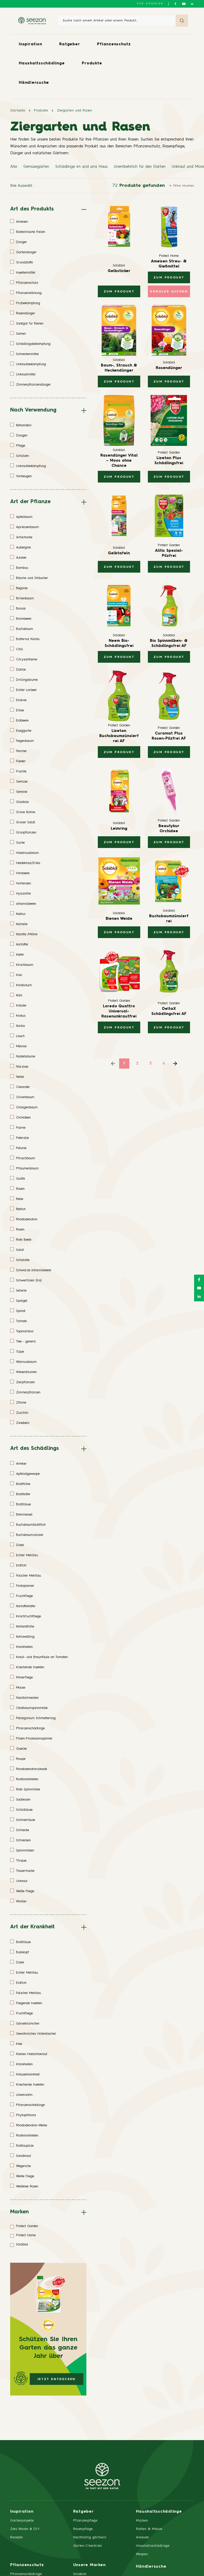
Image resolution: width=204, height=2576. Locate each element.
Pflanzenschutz (114, 44)
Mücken (142, 2520)
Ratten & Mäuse (149, 2529)
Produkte (92, 63)
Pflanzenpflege (85, 2520)
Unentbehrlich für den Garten (139, 167)
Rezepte (16, 2537)
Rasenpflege (83, 2529)
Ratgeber (69, 44)
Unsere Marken (89, 2565)
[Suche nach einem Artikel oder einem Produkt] (116, 21)
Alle (13, 167)
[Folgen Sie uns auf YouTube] (183, 4)
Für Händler (150, 3)
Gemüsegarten (36, 167)
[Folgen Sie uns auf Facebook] (175, 4)
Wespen (142, 2554)
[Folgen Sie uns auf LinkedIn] (192, 4)
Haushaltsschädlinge (42, 63)
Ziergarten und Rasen (74, 110)
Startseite (17, 110)
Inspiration (30, 44)
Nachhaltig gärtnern (89, 2537)
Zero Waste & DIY (25, 2529)
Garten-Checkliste (87, 2545)
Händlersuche (34, 83)
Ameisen (142, 2537)
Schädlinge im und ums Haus (81, 167)
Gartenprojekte (22, 2520)
